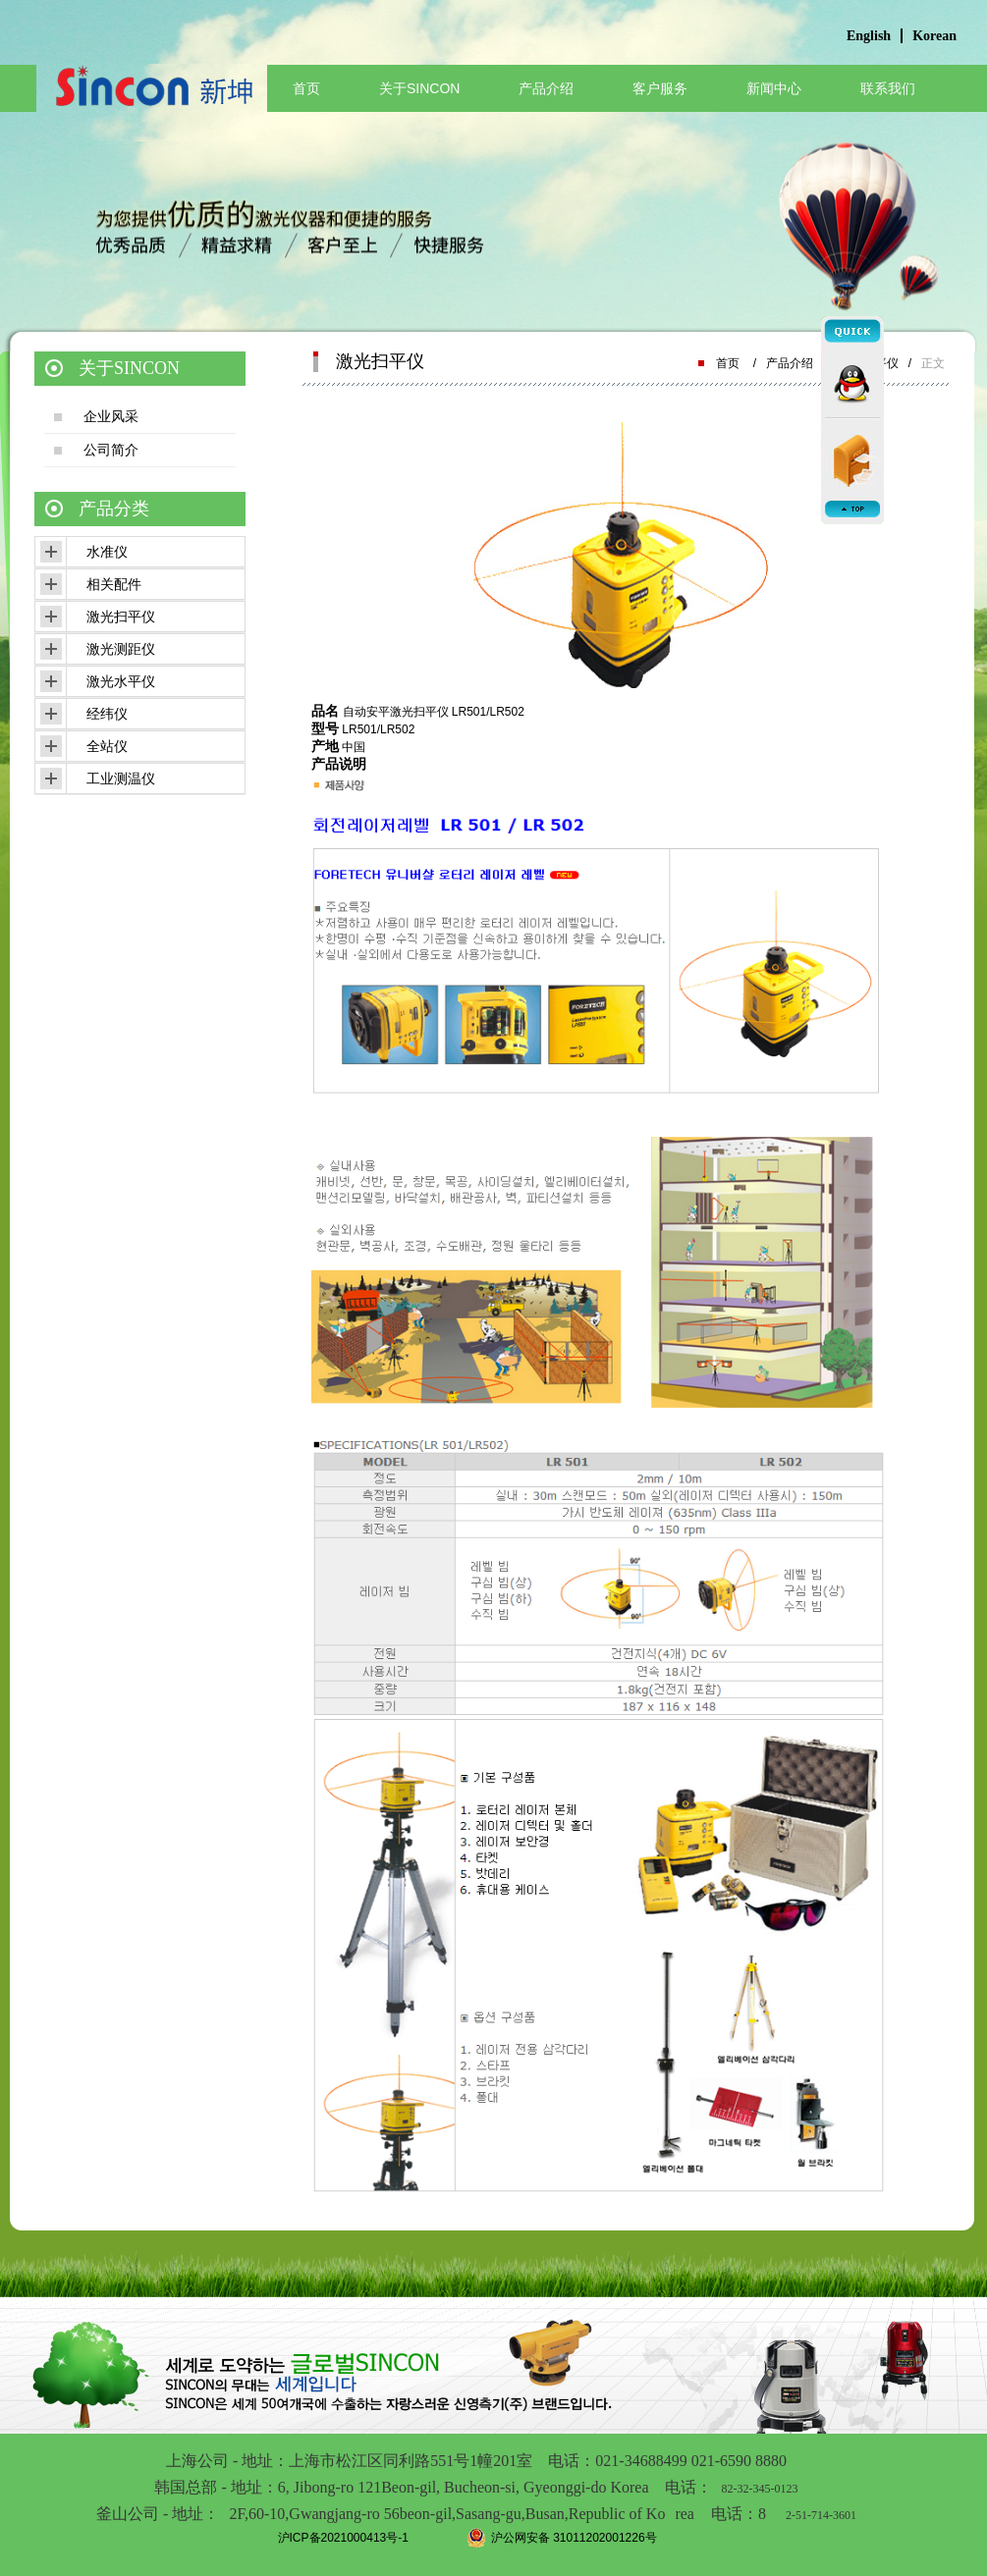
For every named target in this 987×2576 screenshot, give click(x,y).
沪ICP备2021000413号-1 (343, 2538)
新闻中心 (773, 88)
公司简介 (110, 449)
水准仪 (107, 552)
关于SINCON (419, 88)
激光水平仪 (120, 681)
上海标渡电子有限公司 (151, 102)
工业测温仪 (120, 778)
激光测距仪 (120, 649)
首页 (306, 88)
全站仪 (107, 746)
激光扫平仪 (120, 616)
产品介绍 (546, 88)
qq (852, 378)
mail (852, 456)
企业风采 (110, 416)
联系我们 (887, 88)
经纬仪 (107, 714)
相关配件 (113, 584)
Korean (934, 35)
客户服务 (659, 88)
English (869, 35)
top (852, 509)
